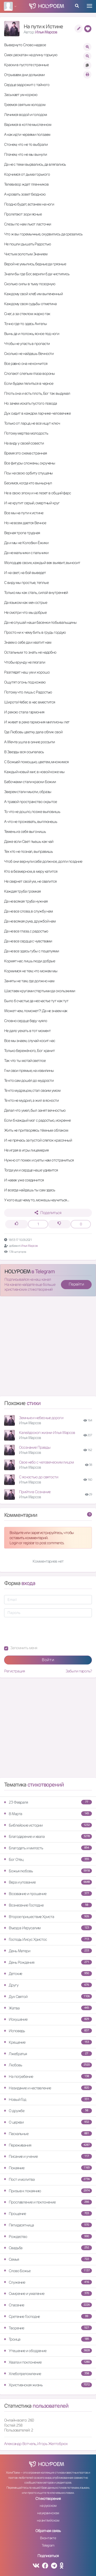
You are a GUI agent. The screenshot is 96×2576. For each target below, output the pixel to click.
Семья (48, 2259)
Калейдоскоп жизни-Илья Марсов (47, 1432)
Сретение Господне (48, 2316)
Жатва (48, 2008)
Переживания (48, 2145)
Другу (48, 1985)
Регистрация (14, 1671)
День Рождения (48, 1962)
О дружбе (48, 2110)
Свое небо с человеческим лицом (46, 1462)
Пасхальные (48, 2133)
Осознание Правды (34, 1447)
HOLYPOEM (17, 1271)
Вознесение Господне (48, 1905)
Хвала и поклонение (48, 2362)
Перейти (76, 1284)
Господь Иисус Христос (48, 1939)
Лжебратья (48, 2053)
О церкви (48, 2122)
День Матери (48, 1950)
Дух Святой (48, 1996)
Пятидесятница (48, 2225)
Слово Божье (48, 2270)
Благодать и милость (48, 1848)
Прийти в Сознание (34, 1491)
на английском (48, 2520)
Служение (48, 2282)
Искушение (48, 2019)
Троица (48, 2339)
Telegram (48, 2545)
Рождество (48, 2236)
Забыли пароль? (79, 1671)
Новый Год (48, 2099)
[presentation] (43, 1631)
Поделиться (48, 1212)
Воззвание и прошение (48, 1893)
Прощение (48, 2213)
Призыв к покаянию (48, 2190)
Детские (48, 1973)
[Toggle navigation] (89, 6)
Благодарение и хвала (48, 1836)
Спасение (48, 2305)
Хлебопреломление (48, 2373)
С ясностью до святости (38, 1477)
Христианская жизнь (48, 2384)
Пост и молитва (48, 2179)
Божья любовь (48, 1870)
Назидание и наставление (48, 2088)
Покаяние (48, 2167)
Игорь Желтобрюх (52, 2443)
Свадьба (48, 2247)
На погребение (48, 2076)
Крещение (48, 2042)
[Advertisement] (48, 1348)
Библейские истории (48, 1825)
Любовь (48, 2065)
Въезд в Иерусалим (48, 1927)
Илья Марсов (46, 32)
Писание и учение (48, 2156)
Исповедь (48, 2030)
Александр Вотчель (20, 2443)
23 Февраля (48, 1802)
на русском (48, 2505)
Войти (48, 1659)
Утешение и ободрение (48, 2350)
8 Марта (48, 1813)
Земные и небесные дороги (41, 1417)
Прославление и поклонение (48, 2202)
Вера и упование (48, 1882)
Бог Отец (48, 1859)
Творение (48, 2328)
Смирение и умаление (48, 2293)
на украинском (48, 2513)
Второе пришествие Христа (48, 1916)
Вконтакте (48, 2538)
